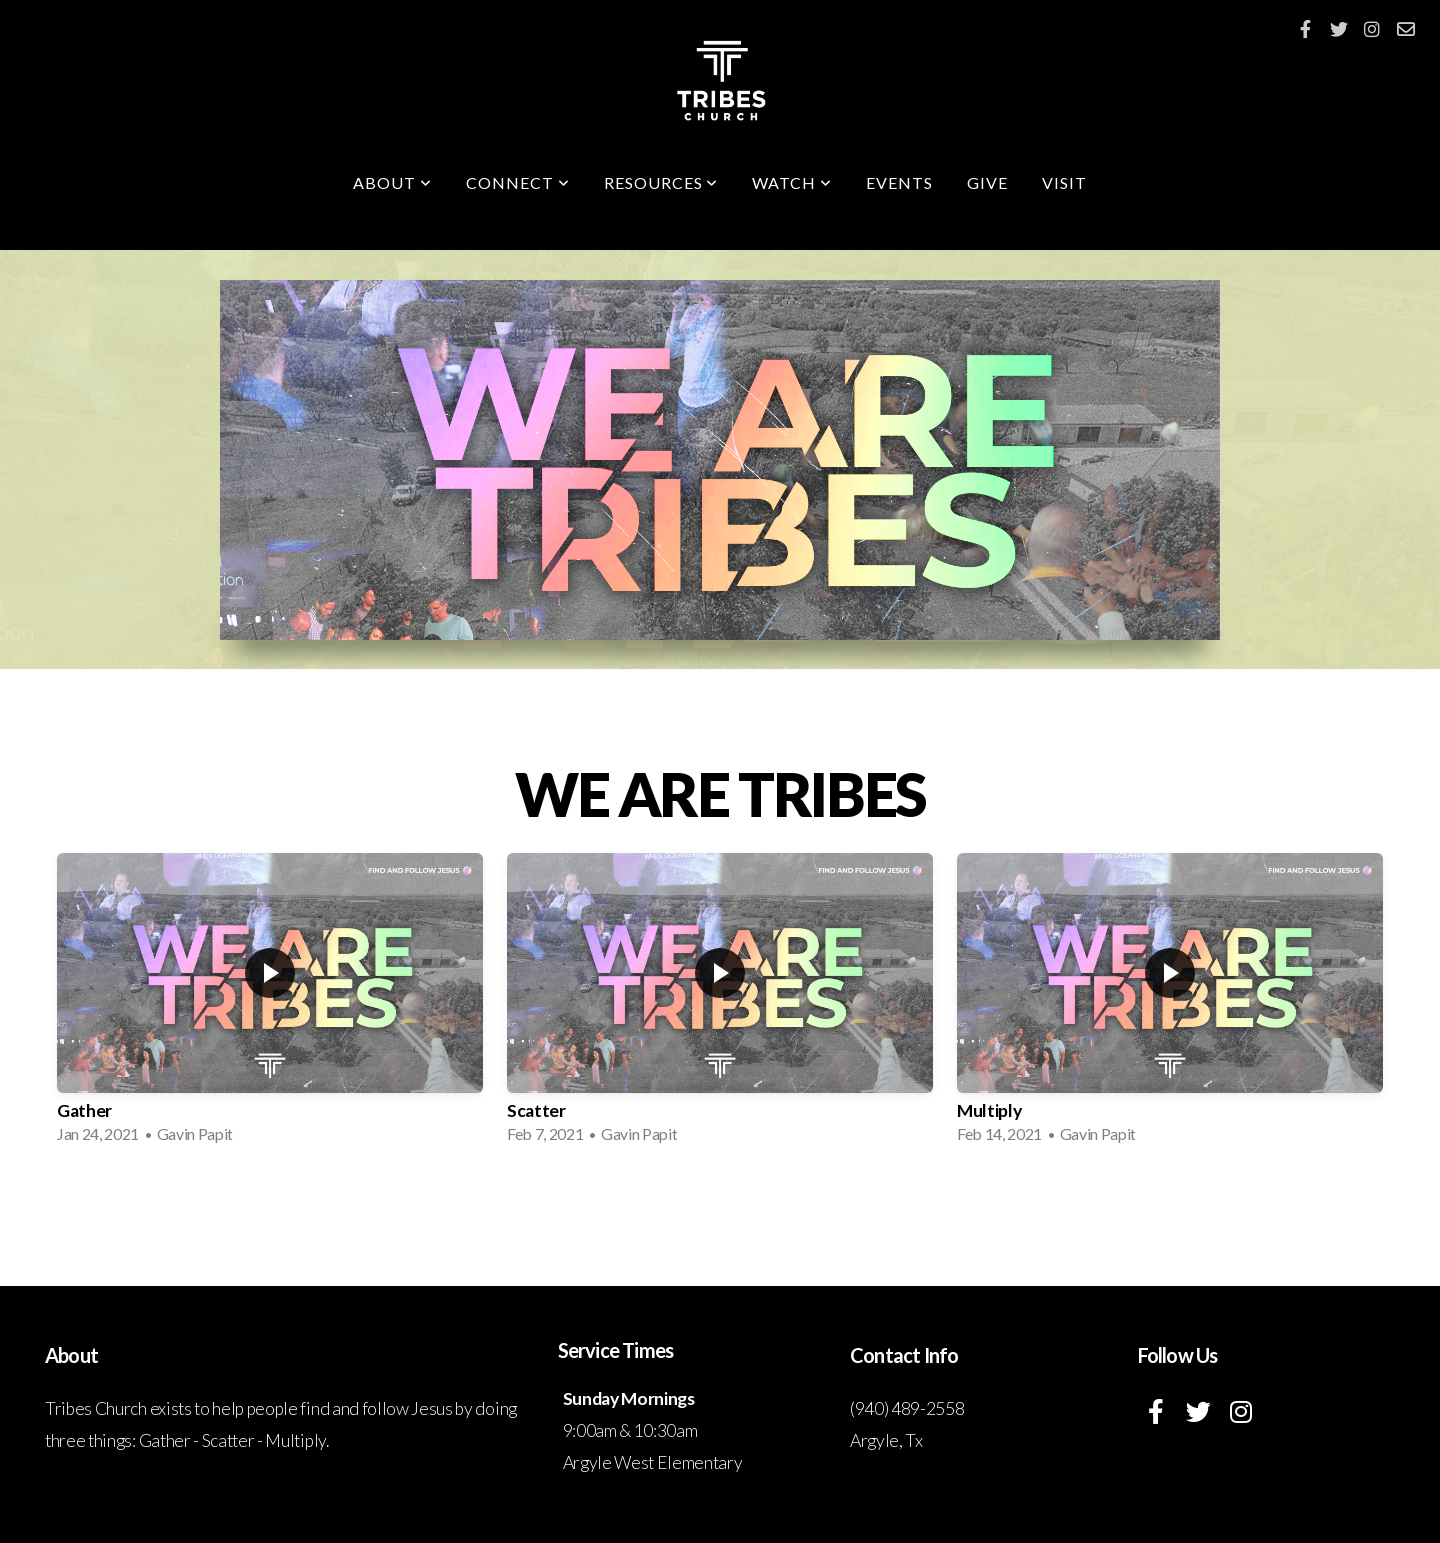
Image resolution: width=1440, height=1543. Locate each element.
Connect (518, 182)
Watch (792, 182)
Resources (661, 182)
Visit (1064, 182)
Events (899, 182)
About (392, 182)
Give (987, 182)
